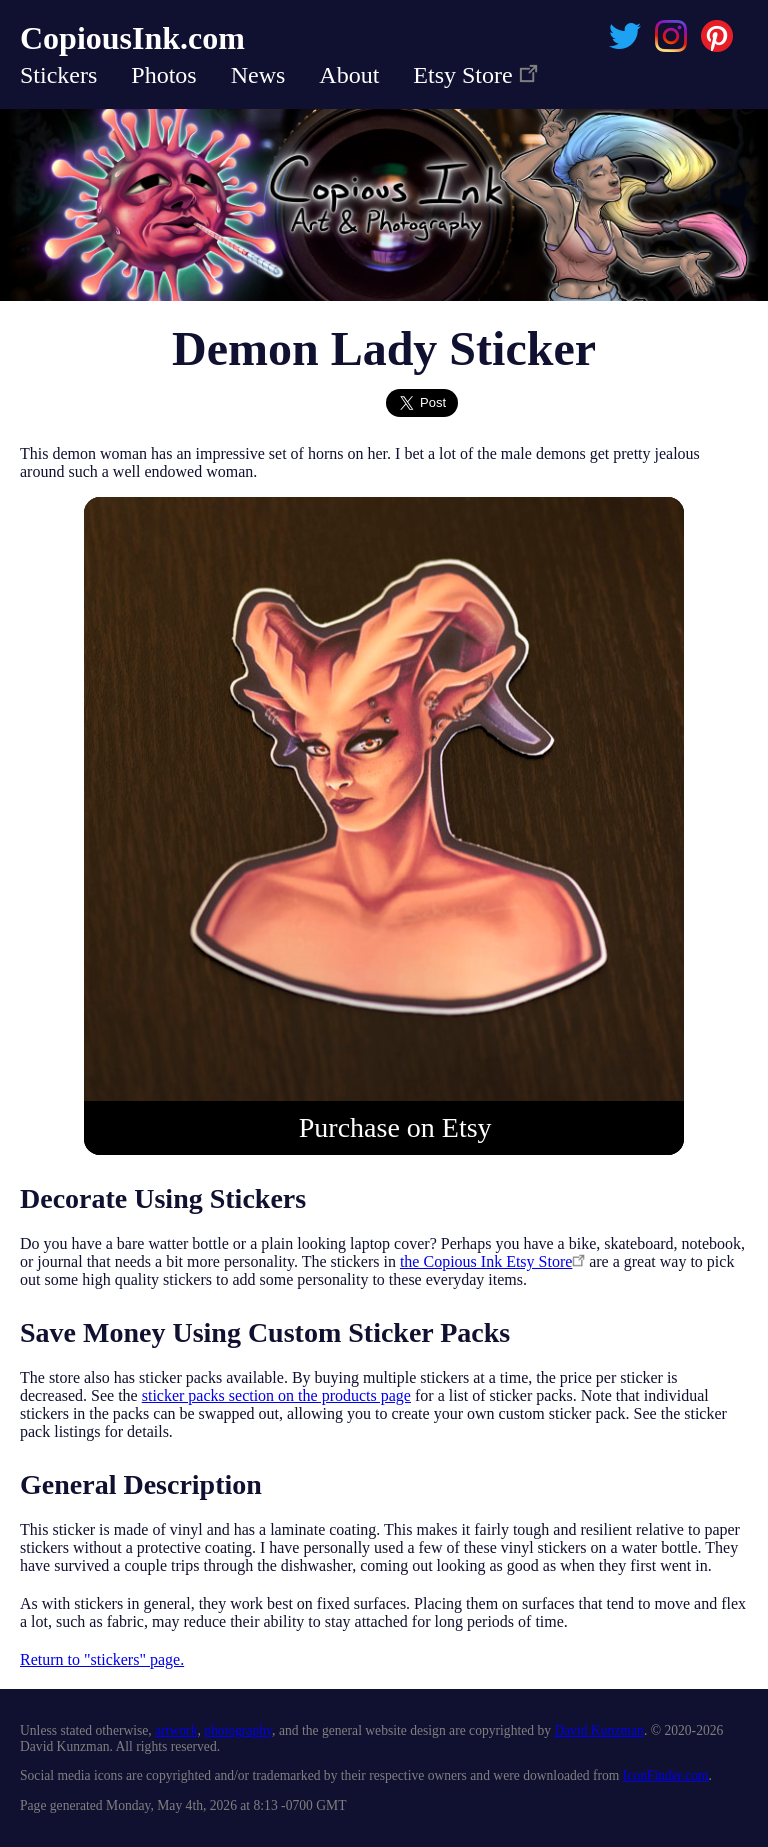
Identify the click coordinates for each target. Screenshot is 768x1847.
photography (238, 1730)
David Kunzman (598, 1730)
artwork (176, 1730)
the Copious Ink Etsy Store (492, 1261)
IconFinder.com (666, 1775)
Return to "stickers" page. (102, 1659)
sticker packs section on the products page (276, 1395)
